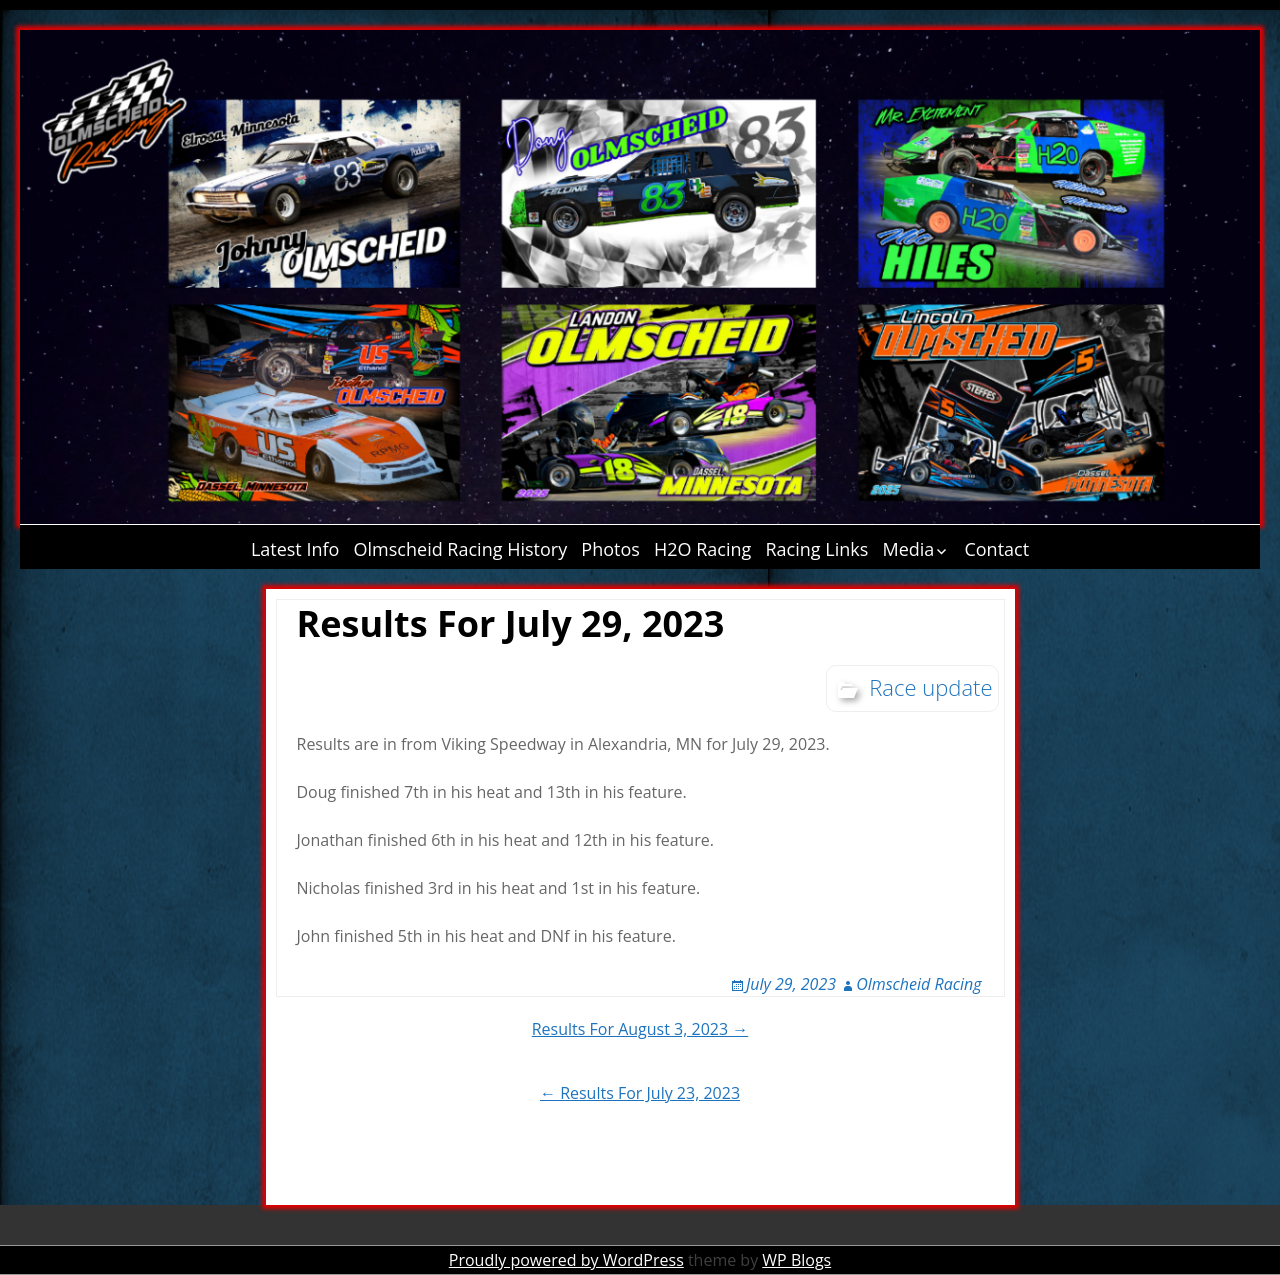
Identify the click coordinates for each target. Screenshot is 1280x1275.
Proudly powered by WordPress (566, 1260)
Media (908, 549)
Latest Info (295, 549)
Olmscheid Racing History (461, 549)
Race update (930, 687)
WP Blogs (796, 1260)
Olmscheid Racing (918, 984)
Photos (610, 549)
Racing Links (817, 549)
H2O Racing (702, 549)
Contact (996, 549)
